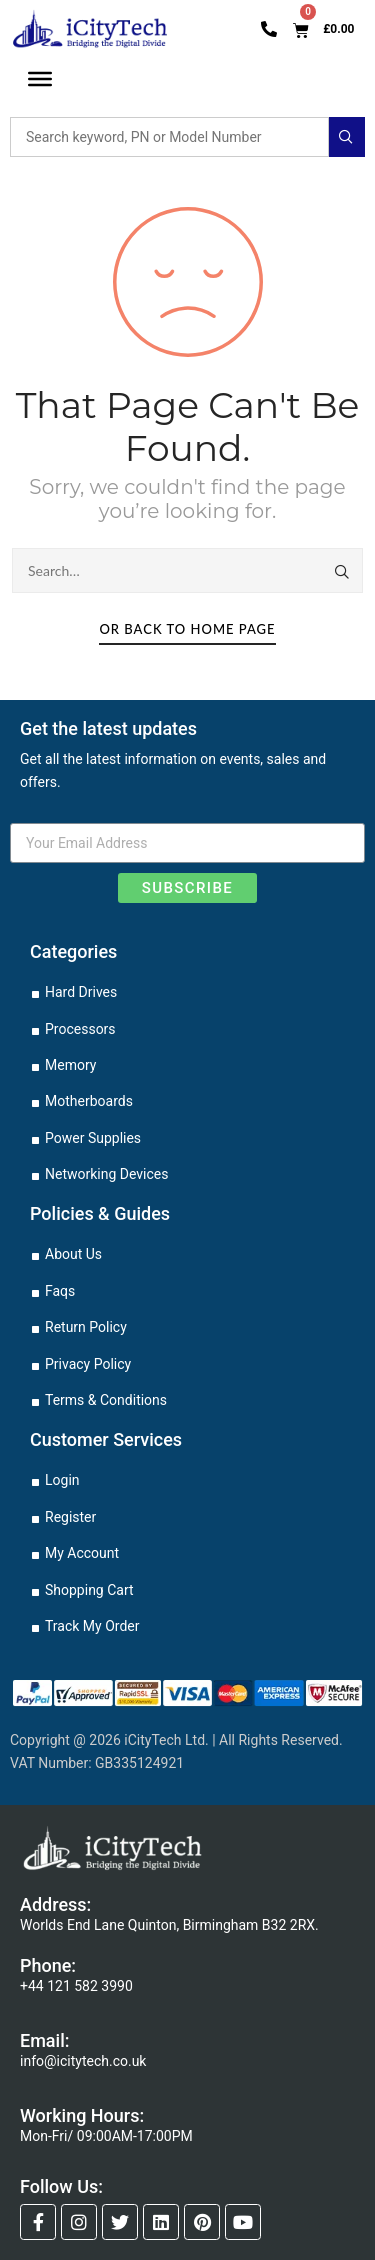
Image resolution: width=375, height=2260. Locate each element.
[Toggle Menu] (40, 79)
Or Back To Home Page (187, 629)
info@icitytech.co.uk (83, 2061)
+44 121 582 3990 (76, 1986)
